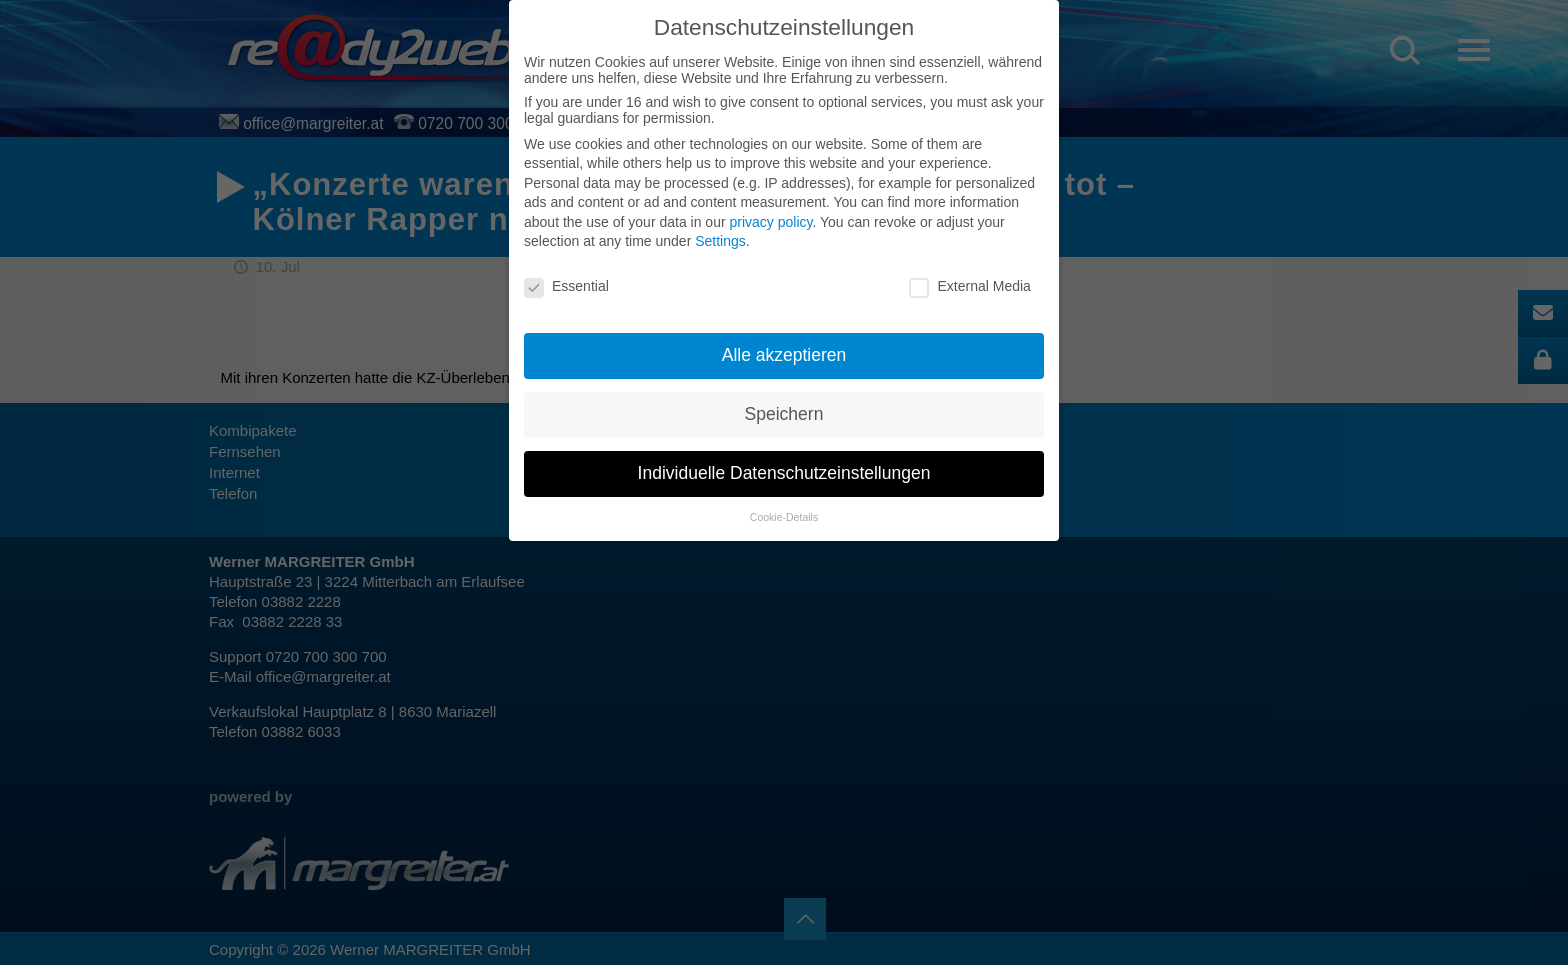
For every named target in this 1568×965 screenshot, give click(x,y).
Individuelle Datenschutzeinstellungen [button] (784, 473)
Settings (720, 241)
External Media (969, 286)
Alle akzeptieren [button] (784, 355)
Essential (566, 286)
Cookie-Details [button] (784, 517)
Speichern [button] (784, 414)
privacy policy (770, 222)
